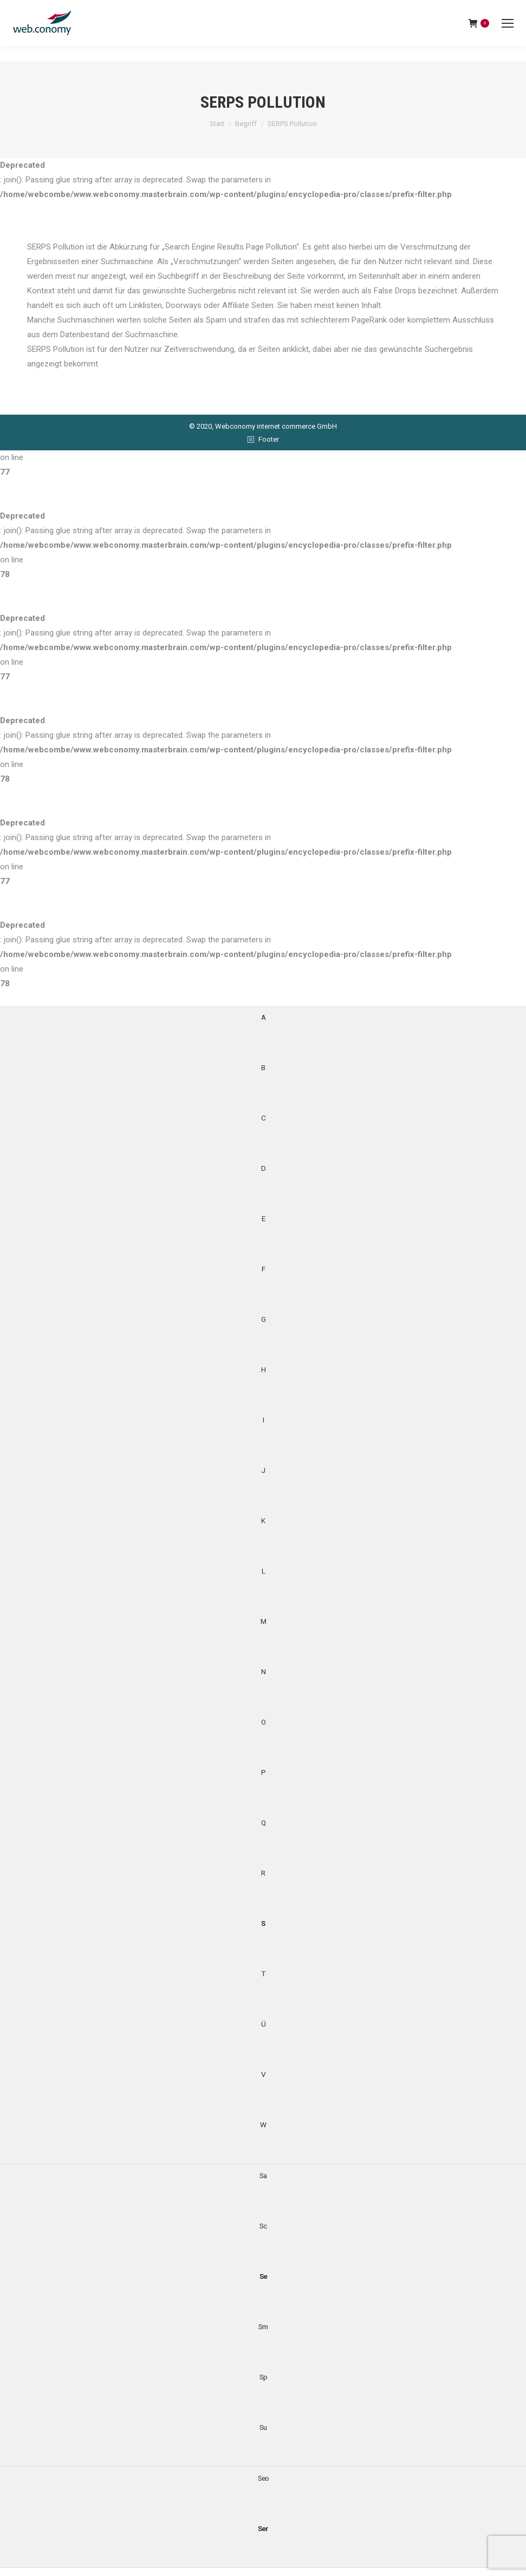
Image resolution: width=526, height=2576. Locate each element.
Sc (263, 2225)
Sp (263, 2376)
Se (263, 2276)
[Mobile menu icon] (507, 23)
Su (263, 2427)
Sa (263, 2175)
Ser (263, 2528)
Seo (263, 2478)
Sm (263, 2326)
